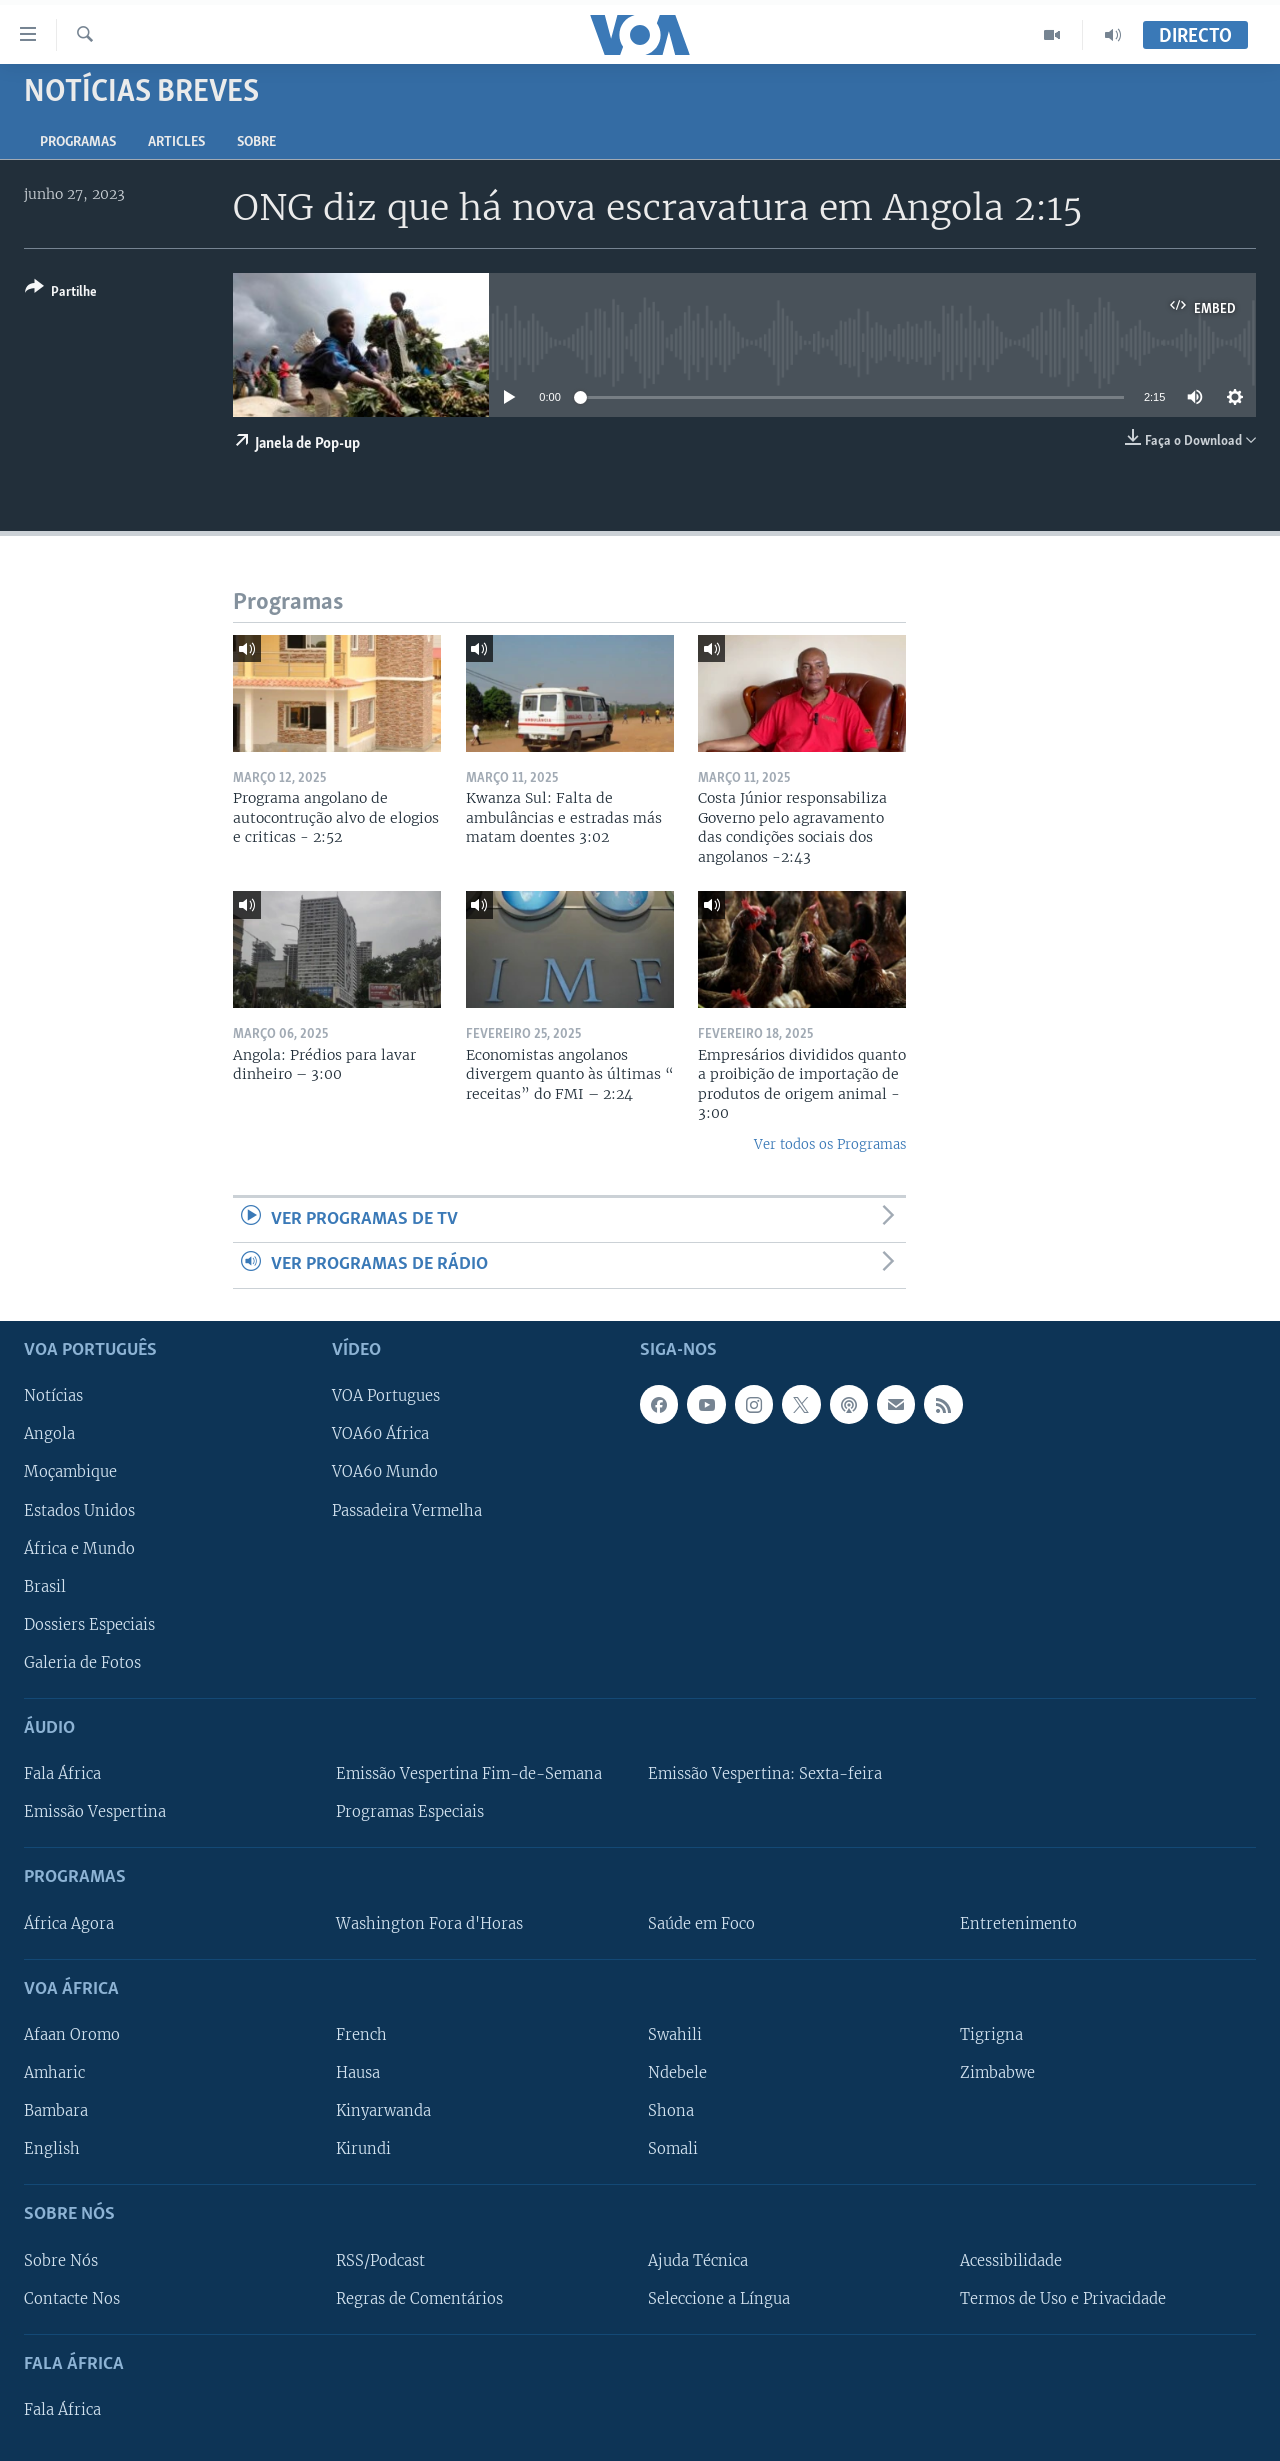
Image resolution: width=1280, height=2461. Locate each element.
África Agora (69, 1923)
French (361, 2035)
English (52, 2149)
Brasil (45, 1586)
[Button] (61, 293)
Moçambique (70, 1472)
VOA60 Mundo (385, 1472)
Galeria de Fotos (82, 1662)
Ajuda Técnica (698, 2260)
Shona (671, 2111)
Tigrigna (991, 2035)
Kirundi (363, 2149)
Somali (673, 2149)
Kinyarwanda (383, 2111)
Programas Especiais (410, 1812)
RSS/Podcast (380, 2260)
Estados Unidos (79, 1510)
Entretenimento (1018, 1923)
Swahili (675, 2035)
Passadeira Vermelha (407, 1510)
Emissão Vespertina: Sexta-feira (765, 1774)
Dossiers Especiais (89, 1624)
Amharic (54, 2073)
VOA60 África (380, 1434)
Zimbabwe (997, 2073)
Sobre (256, 142)
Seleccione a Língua (719, 2298)
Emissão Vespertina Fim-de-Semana (469, 1774)
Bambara (56, 2111)
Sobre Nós (61, 2260)
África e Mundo (79, 1548)
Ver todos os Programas (830, 1144)
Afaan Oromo (72, 2035)
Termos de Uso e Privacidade (1063, 2298)
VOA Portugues (386, 1396)
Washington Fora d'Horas (429, 1923)
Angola (49, 1434)
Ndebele (677, 2073)
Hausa (358, 2073)
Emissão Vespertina (95, 1812)
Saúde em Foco (701, 1923)
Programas (78, 142)
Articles (176, 142)
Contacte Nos (72, 2298)
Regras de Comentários (419, 2298)
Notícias (53, 1396)
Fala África (62, 1774)
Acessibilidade (1011, 2260)
